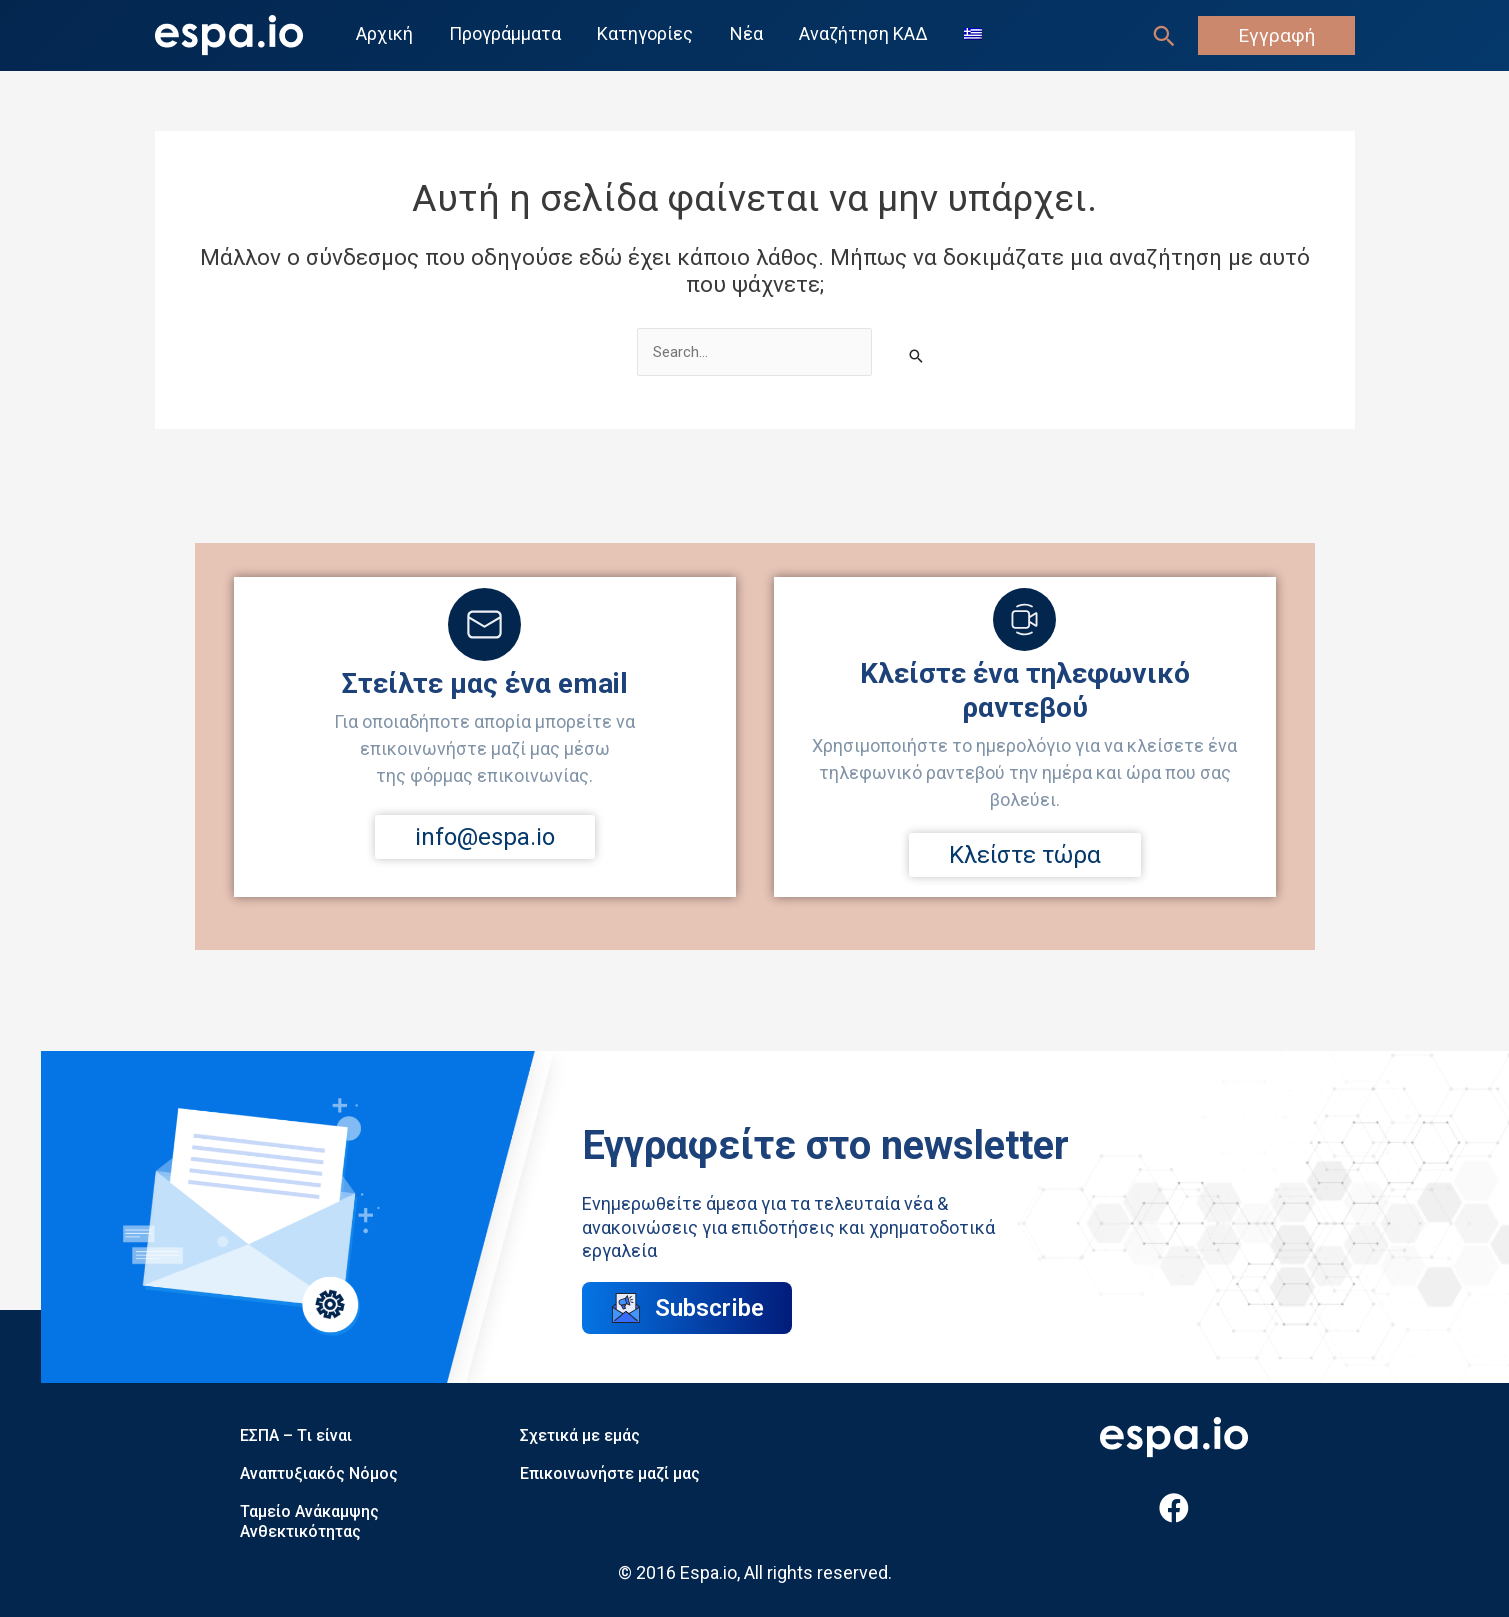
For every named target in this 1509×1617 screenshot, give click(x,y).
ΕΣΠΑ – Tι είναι (296, 1435)
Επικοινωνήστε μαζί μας (610, 1473)
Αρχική (384, 34)
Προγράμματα (505, 34)
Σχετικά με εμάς (580, 1435)
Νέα (745, 34)
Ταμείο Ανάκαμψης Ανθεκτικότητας (309, 1521)
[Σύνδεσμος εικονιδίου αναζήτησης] (1164, 36)
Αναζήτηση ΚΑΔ (862, 34)
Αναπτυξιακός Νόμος (319, 1473)
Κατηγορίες (645, 34)
